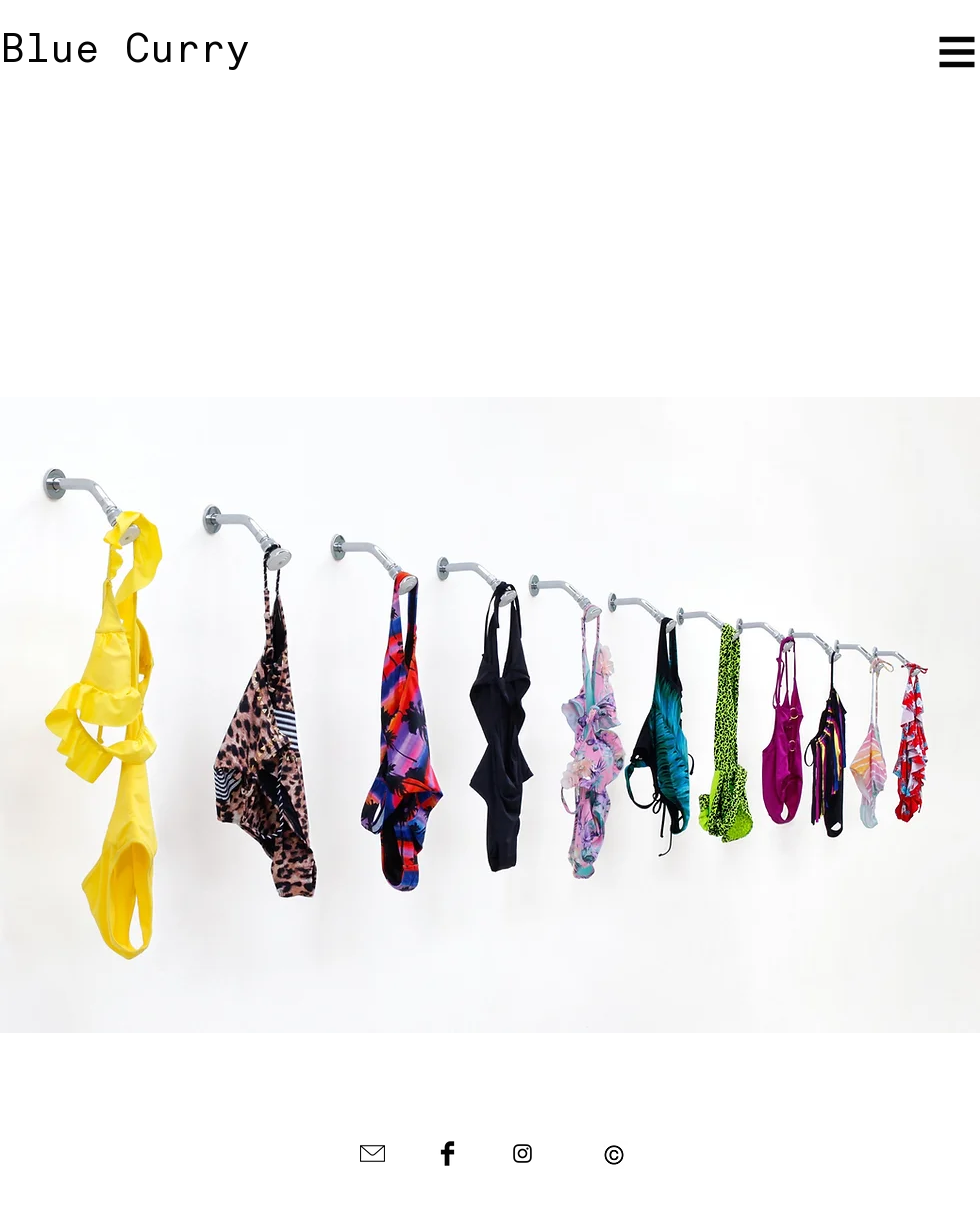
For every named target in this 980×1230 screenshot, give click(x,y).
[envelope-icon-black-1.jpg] (372, 1153)
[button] (614, 1155)
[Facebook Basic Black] (447, 1153)
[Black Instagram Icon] (522, 1153)
